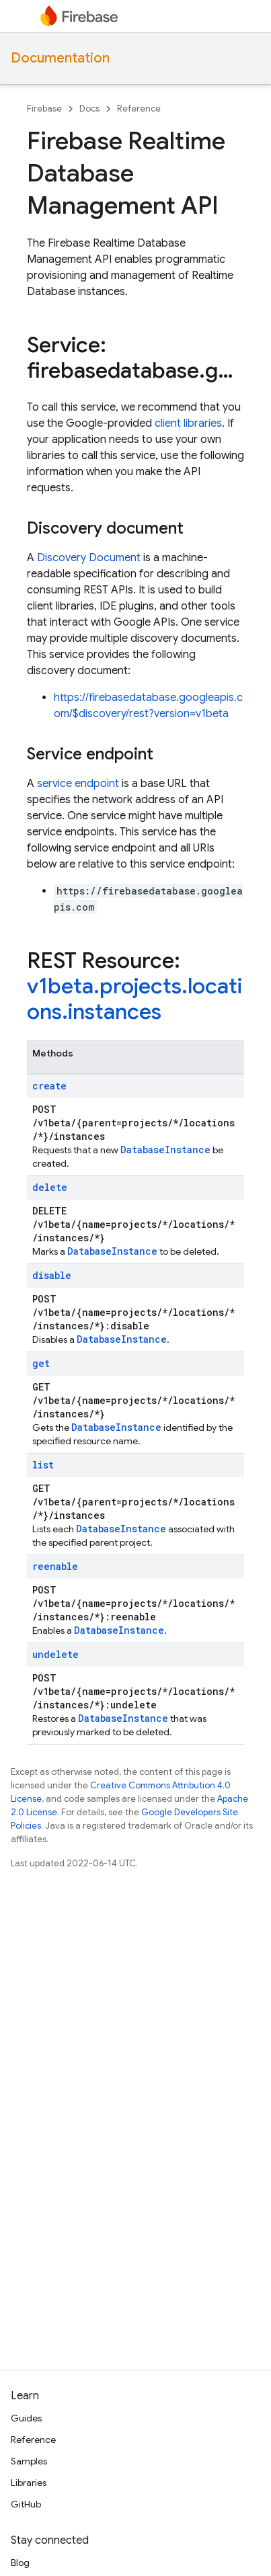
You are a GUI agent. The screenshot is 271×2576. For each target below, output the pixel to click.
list (43, 1464)
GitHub (26, 2504)
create (49, 1085)
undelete (55, 1654)
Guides (26, 2418)
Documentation (60, 58)
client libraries (188, 423)
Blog (20, 2563)
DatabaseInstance (165, 1149)
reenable (55, 1566)
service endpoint (78, 783)
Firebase (44, 108)
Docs (89, 108)
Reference (139, 108)
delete (49, 1187)
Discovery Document (89, 558)
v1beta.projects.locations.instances (134, 998)
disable (51, 1275)
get (41, 1363)
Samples (29, 2461)
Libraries (28, 2483)
